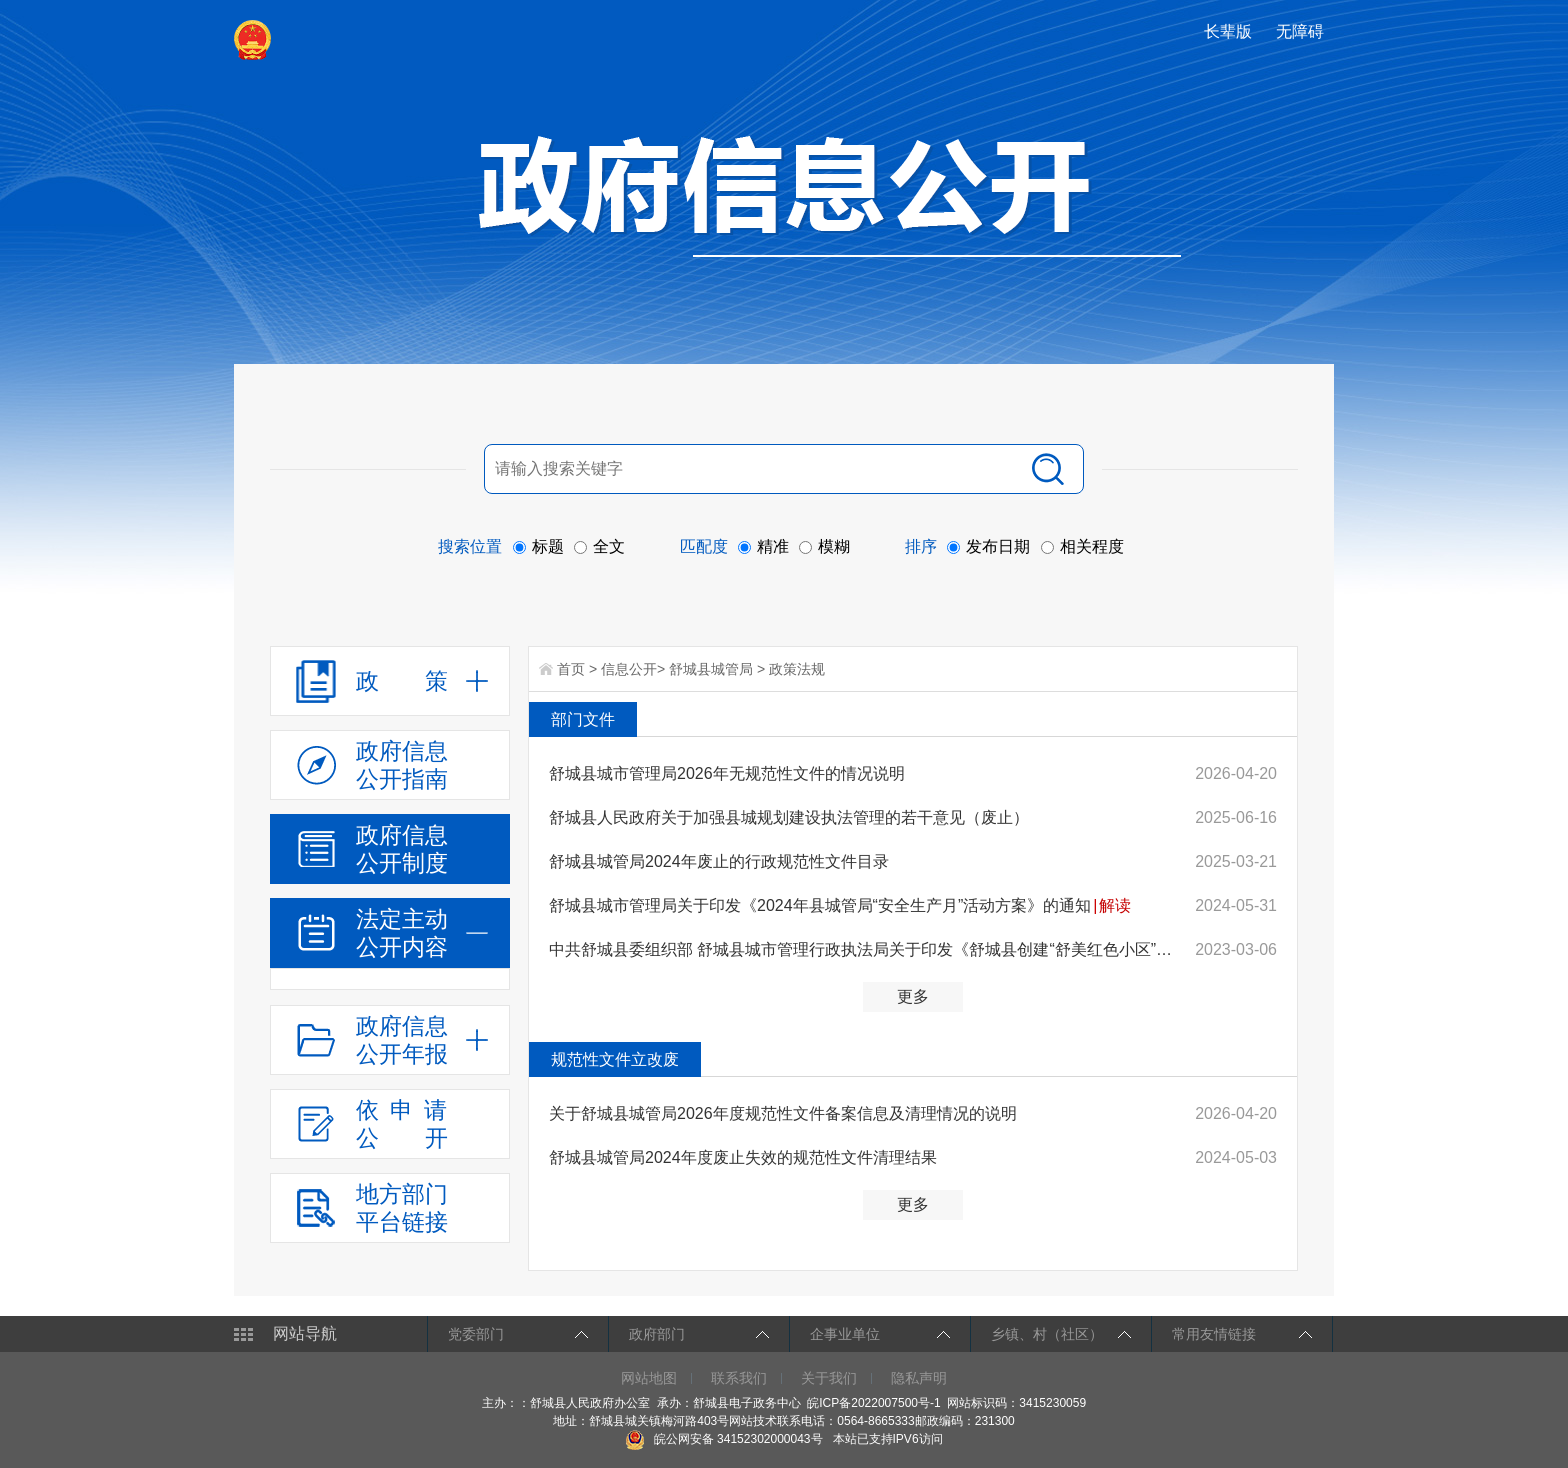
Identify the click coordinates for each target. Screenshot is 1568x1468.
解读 (1115, 905)
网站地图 (649, 1378)
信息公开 (629, 669)
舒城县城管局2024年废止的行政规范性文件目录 (719, 861)
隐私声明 (919, 1378)
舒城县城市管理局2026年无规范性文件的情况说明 (727, 773)
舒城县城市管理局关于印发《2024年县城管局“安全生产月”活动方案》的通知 (820, 905)
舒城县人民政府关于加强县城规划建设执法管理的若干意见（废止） (789, 817)
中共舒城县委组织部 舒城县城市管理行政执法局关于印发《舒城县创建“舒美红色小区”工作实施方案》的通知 (865, 949)
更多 (913, 996)
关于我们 (829, 1378)
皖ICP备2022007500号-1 (873, 1403)
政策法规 (797, 669)
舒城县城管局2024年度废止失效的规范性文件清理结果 (743, 1157)
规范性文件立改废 (615, 1059)
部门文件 (583, 719)
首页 (571, 669)
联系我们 (739, 1378)
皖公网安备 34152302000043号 (723, 1439)
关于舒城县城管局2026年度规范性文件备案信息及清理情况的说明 (783, 1113)
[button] (1230, 31)
